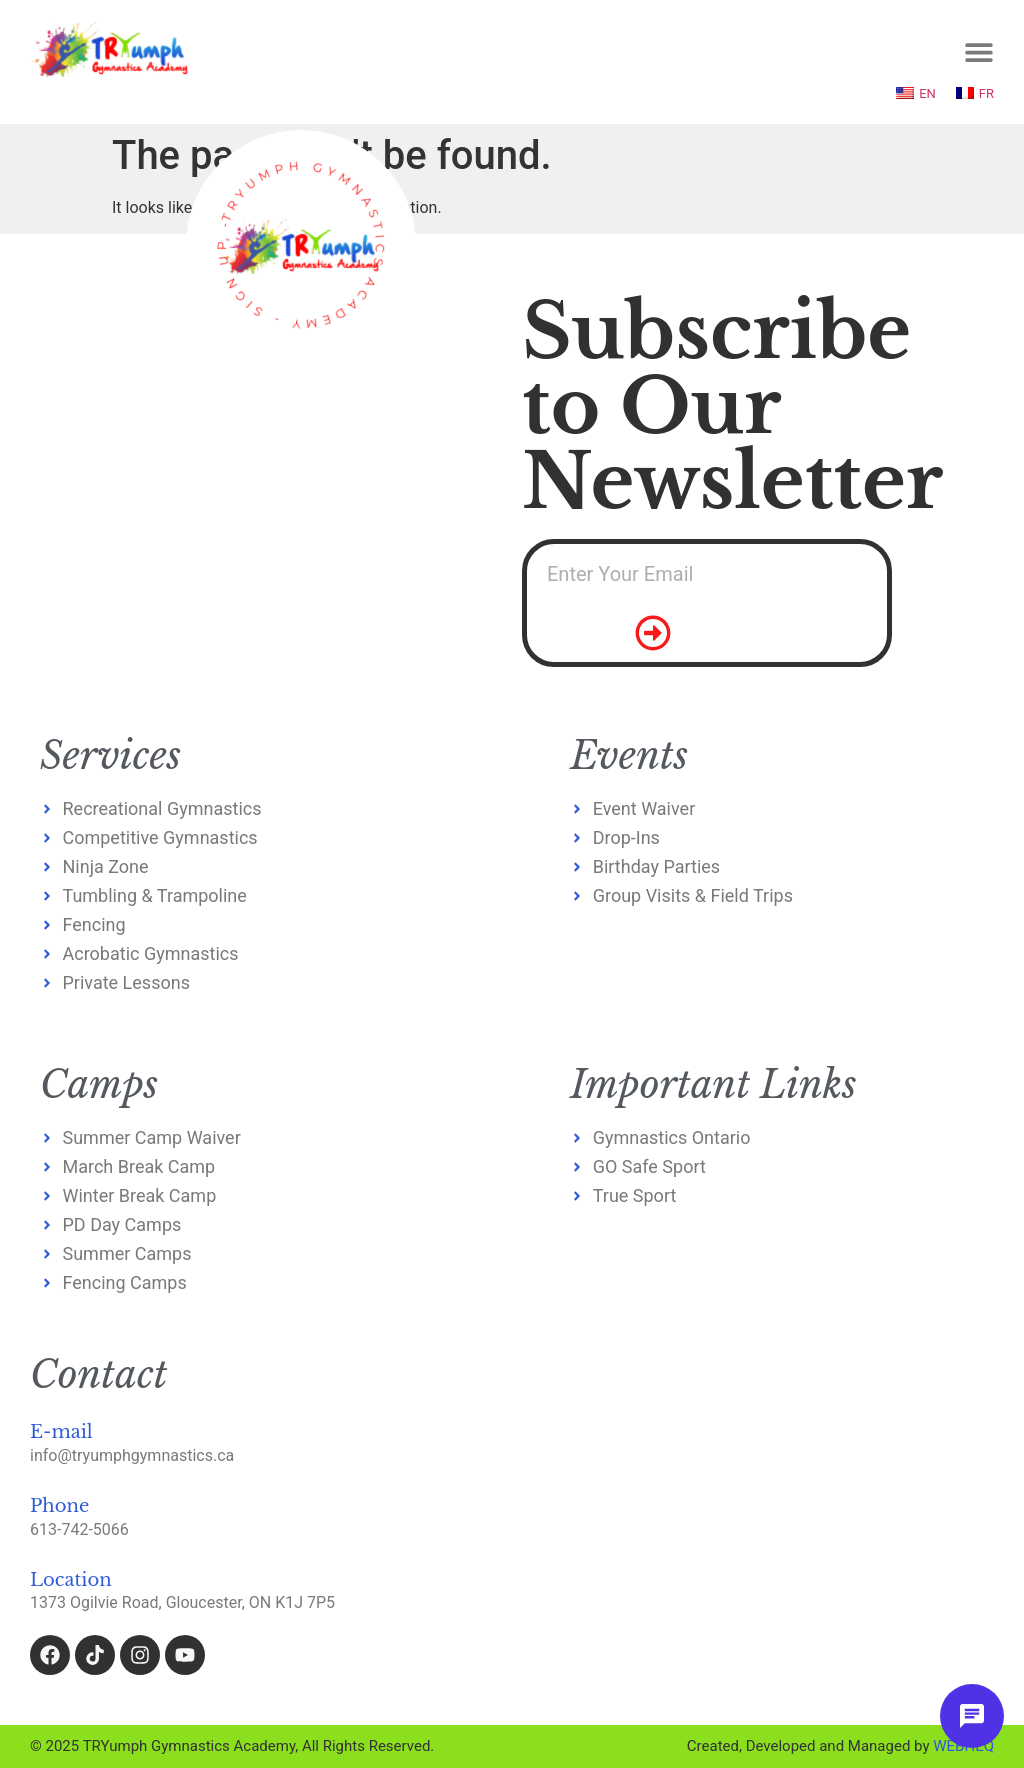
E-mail (61, 1432)
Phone (59, 1506)
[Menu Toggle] (979, 52)
